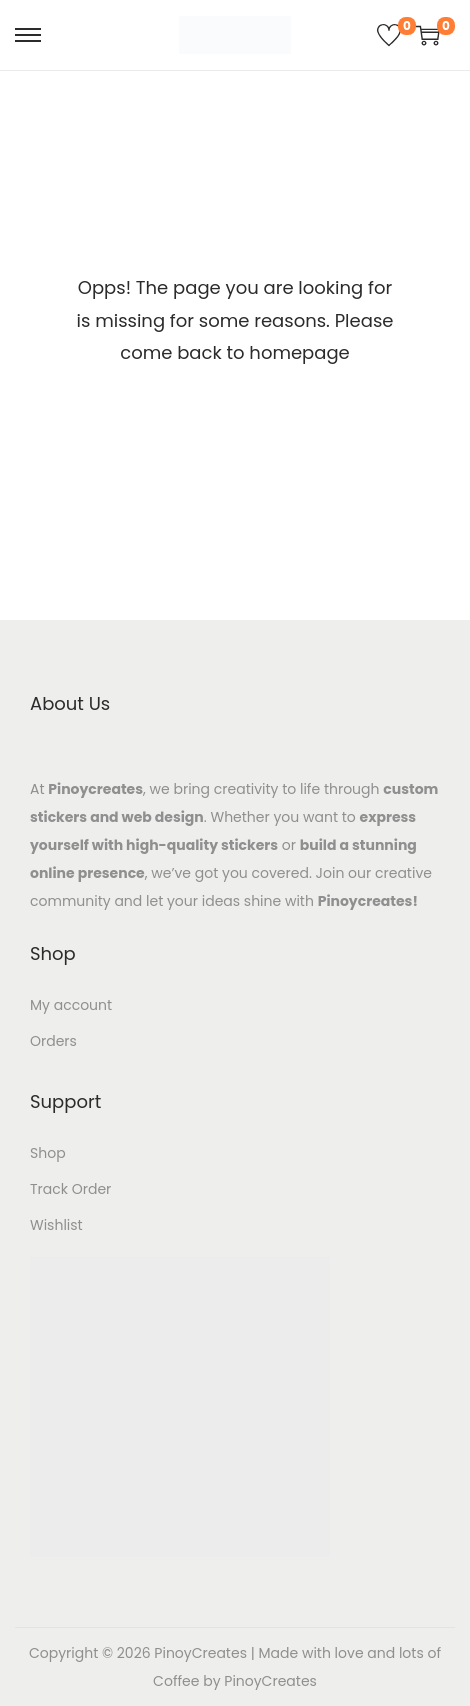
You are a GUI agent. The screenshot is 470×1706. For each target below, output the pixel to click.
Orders (53, 1041)
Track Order (70, 1189)
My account (71, 1005)
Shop (48, 1153)
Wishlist (56, 1225)
